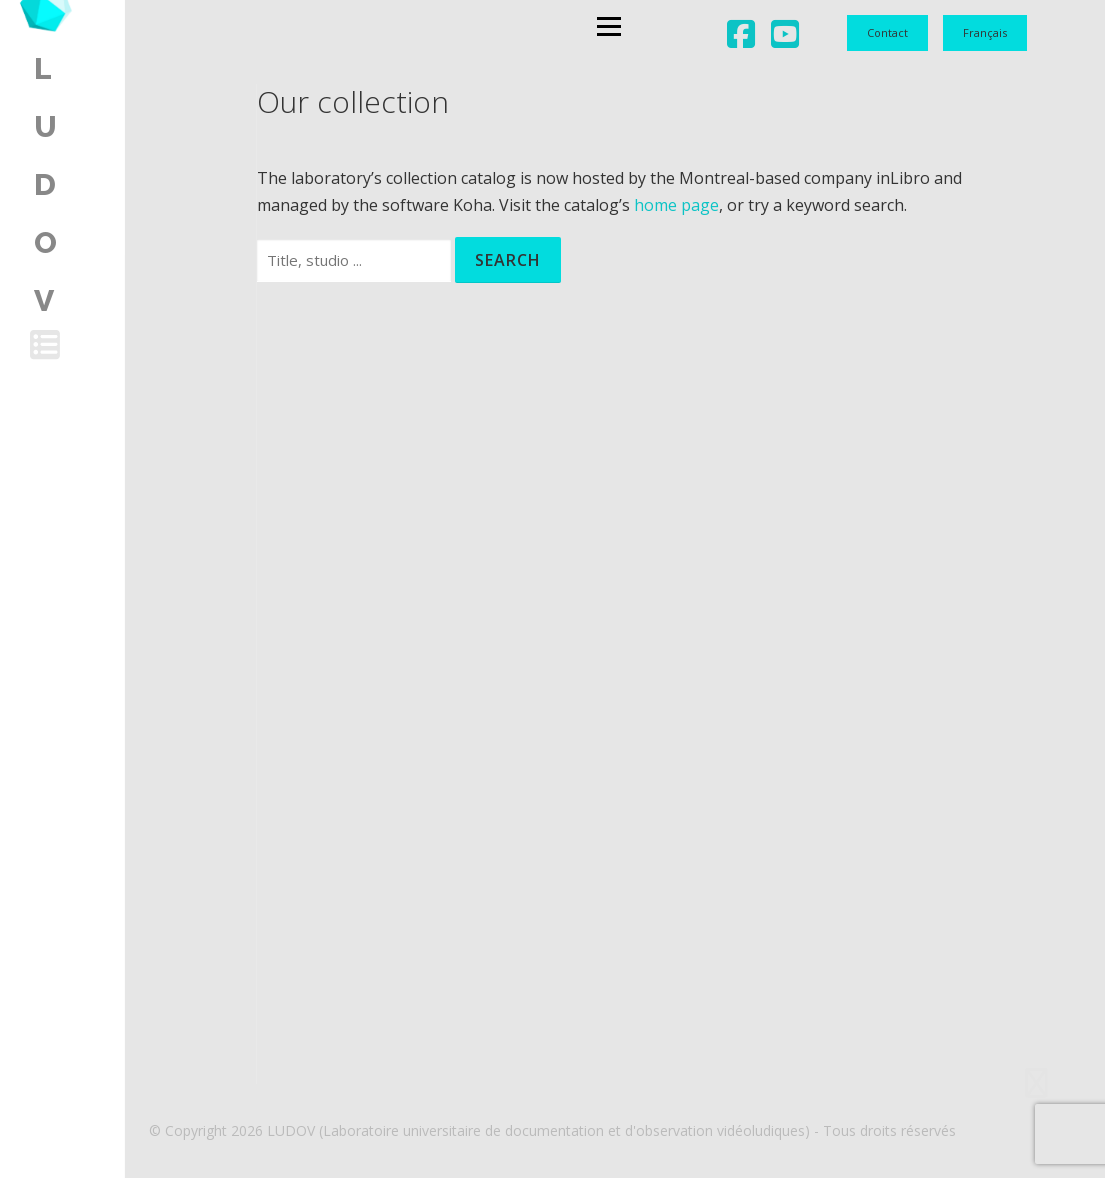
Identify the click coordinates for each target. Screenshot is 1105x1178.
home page (676, 205)
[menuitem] (985, 33)
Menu (520, 35)
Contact (887, 32)
